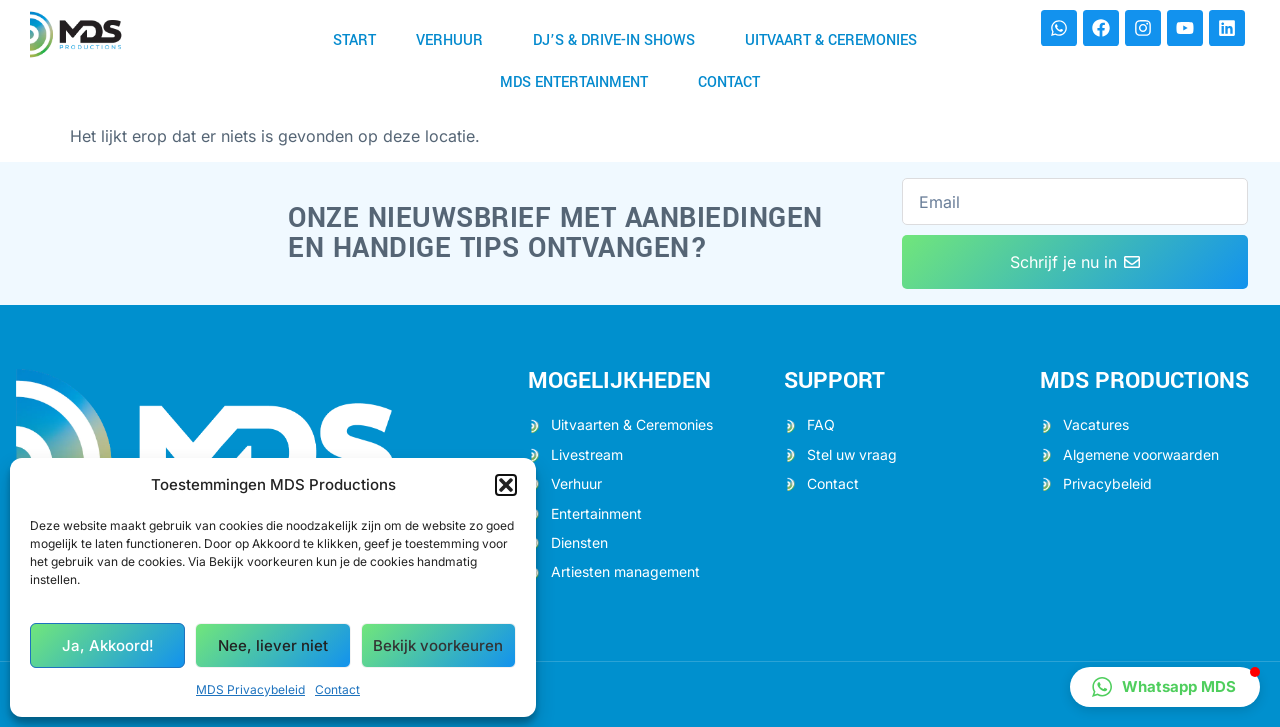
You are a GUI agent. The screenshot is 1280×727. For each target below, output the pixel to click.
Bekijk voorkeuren (438, 645)
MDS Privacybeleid (250, 689)
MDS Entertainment (579, 82)
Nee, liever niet (273, 645)
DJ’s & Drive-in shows (619, 40)
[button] (506, 485)
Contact (337, 689)
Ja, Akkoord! (108, 645)
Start (354, 40)
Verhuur (454, 40)
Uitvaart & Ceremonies (836, 40)
